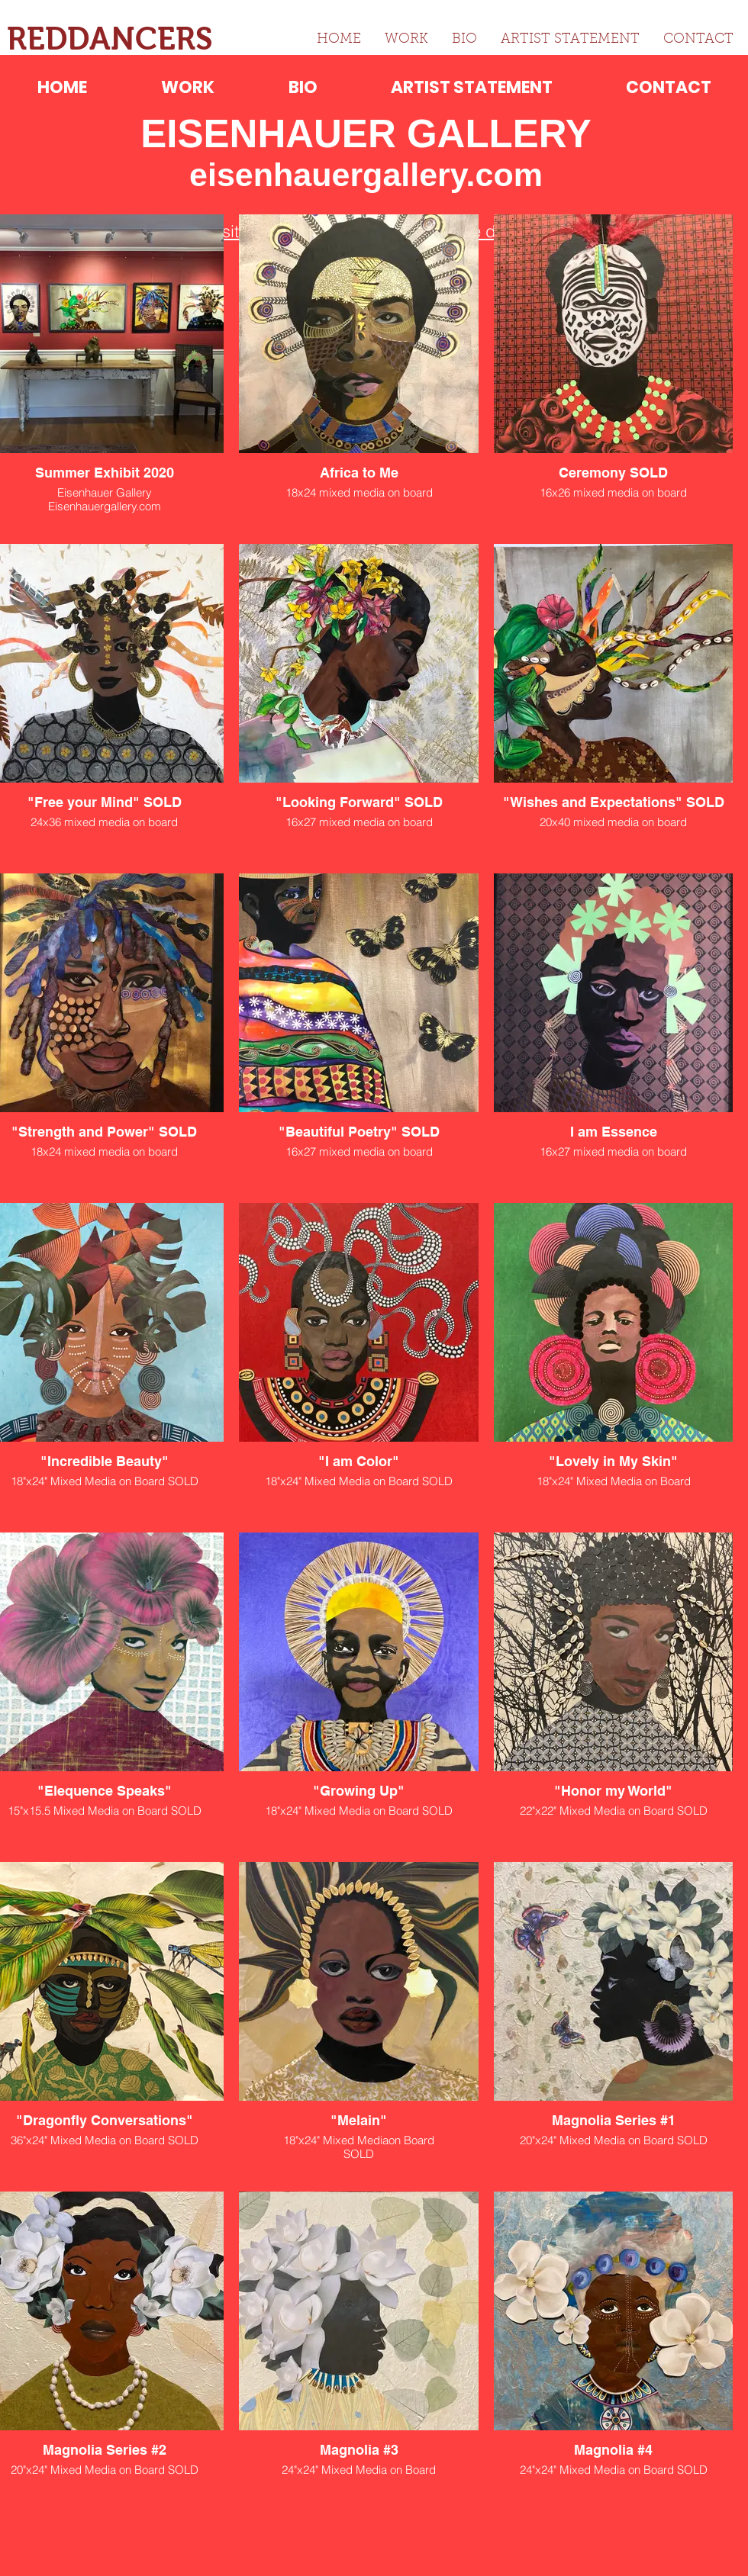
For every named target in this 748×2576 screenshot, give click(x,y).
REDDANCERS (110, 38)
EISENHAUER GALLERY (365, 134)
